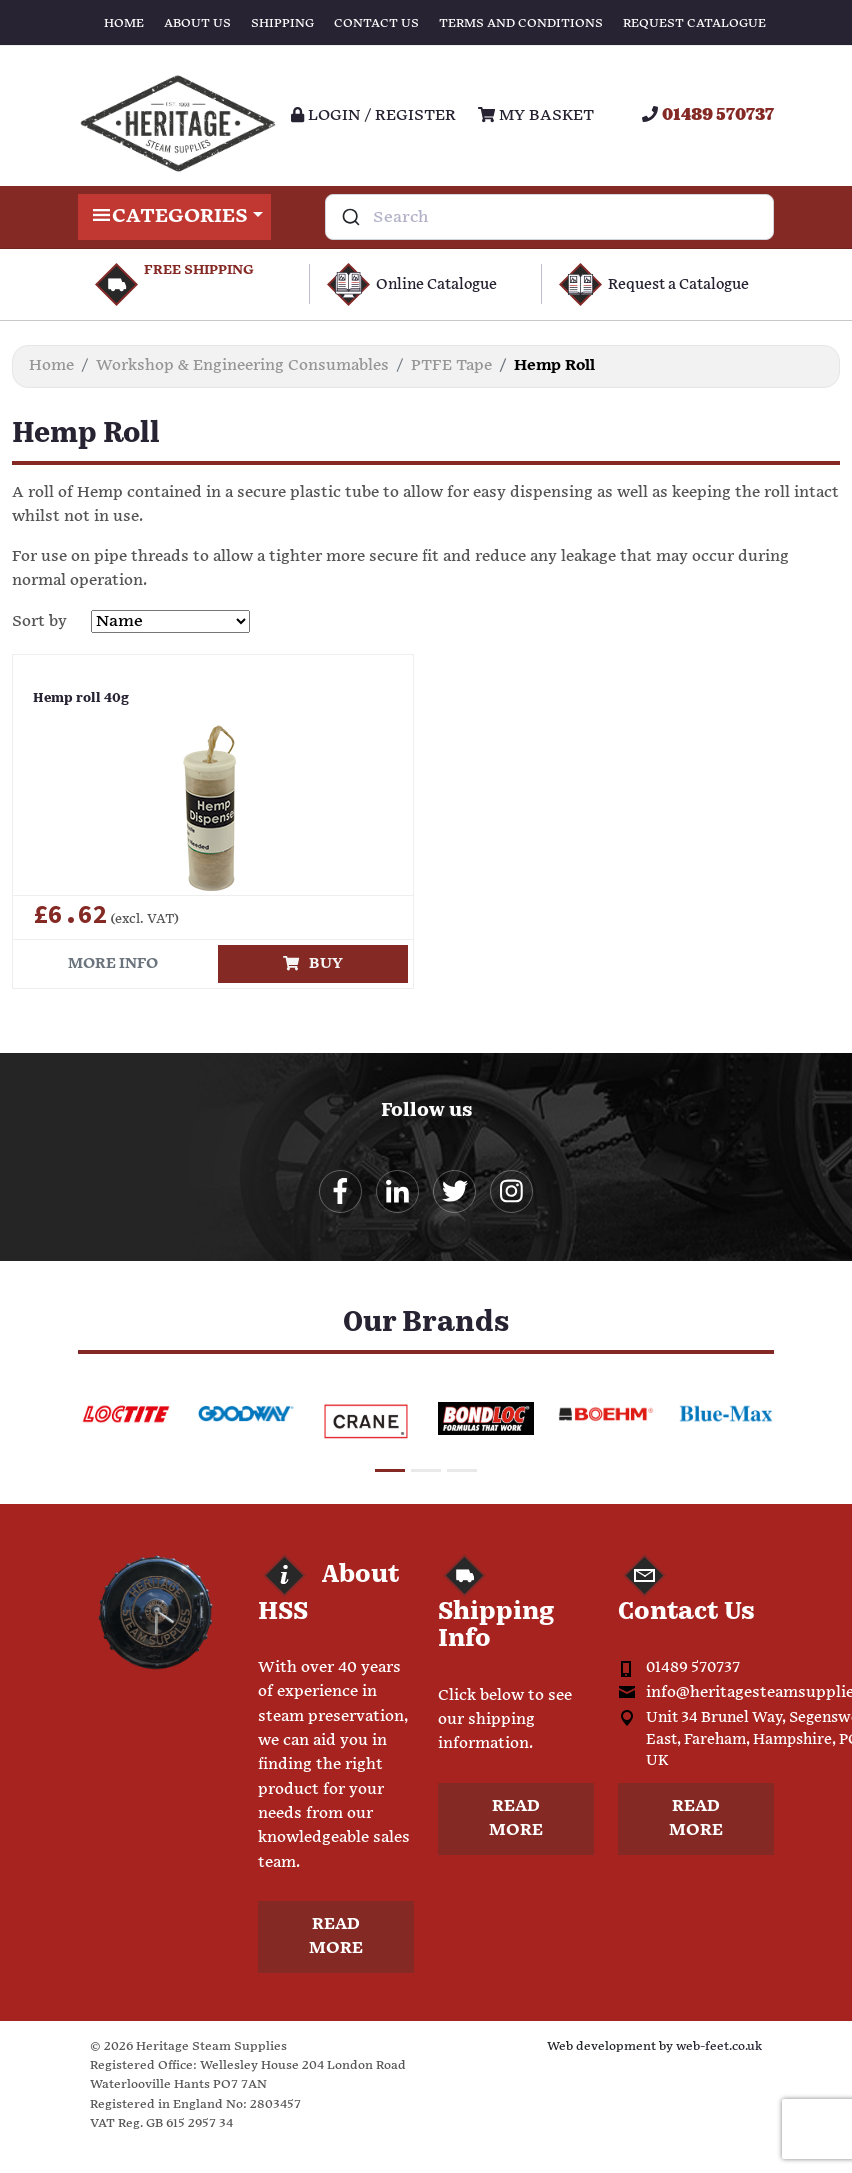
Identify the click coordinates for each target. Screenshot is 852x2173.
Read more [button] (336, 1936)
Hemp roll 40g (81, 698)
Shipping (282, 23)
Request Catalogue (694, 23)
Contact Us (376, 23)
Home (124, 23)
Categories (174, 217)
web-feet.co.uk (719, 2046)
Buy (312, 963)
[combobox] (549, 217)
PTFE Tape (451, 365)
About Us (197, 23)
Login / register (373, 115)
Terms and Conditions (521, 23)
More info (113, 963)
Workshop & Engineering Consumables (242, 365)
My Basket (536, 115)
